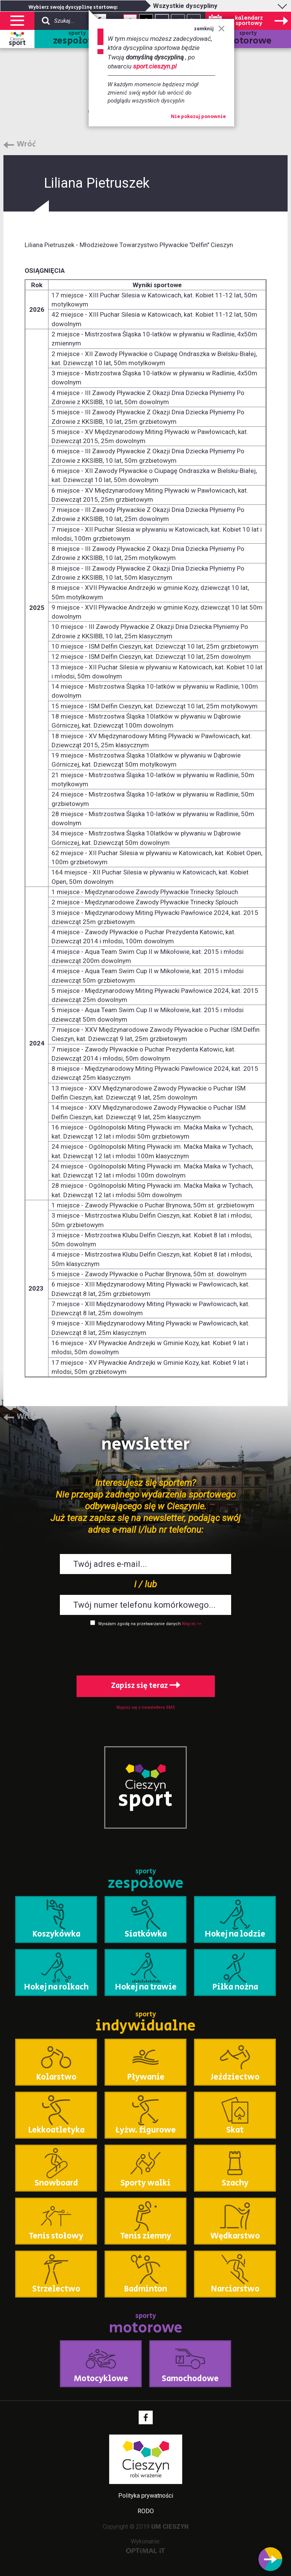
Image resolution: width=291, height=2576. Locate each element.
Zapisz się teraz (145, 1685)
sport (17, 43)
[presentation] (145, 1649)
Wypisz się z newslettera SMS (145, 1707)
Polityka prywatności (145, 2495)
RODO (146, 2511)
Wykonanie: (146, 2545)
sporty (77, 39)
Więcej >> (191, 1623)
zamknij (209, 29)
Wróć (26, 144)
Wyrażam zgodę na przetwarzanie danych (139, 1623)
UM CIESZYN (170, 2526)
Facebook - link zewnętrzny (146, 2417)
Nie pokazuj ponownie (198, 117)
